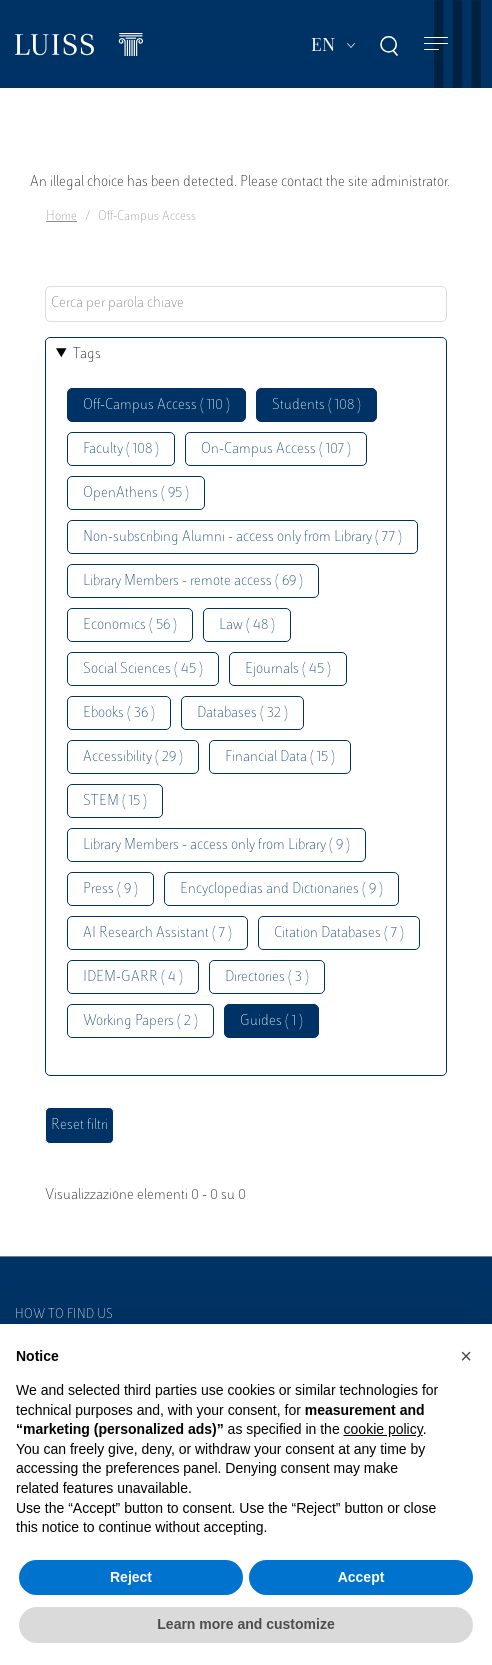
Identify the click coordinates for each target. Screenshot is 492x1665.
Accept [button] (361, 1577)
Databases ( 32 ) (242, 713)
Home (61, 217)
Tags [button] (87, 354)
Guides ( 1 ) (271, 1021)
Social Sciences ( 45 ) (143, 669)
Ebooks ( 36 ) (119, 713)
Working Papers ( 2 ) (140, 1021)
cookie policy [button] (383, 1429)
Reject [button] (131, 1577)
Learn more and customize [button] (245, 1624)
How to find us (64, 1315)
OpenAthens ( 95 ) (136, 493)
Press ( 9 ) (110, 889)
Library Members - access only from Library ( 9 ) (216, 845)
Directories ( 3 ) (267, 977)
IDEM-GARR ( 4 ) (133, 977)
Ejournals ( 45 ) (288, 669)
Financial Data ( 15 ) (280, 757)
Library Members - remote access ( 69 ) (193, 581)
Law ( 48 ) (247, 625)
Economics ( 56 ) (130, 625)
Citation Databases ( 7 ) (339, 933)
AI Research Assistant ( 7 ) (157, 933)
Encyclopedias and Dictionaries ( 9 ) (281, 889)
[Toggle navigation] (436, 44)
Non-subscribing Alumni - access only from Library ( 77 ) (242, 537)
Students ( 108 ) (316, 405)
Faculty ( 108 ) (121, 449)
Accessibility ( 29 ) (133, 757)
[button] (466, 1356)
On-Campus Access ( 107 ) (276, 449)
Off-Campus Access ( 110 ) (156, 405)
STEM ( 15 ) (115, 801)
